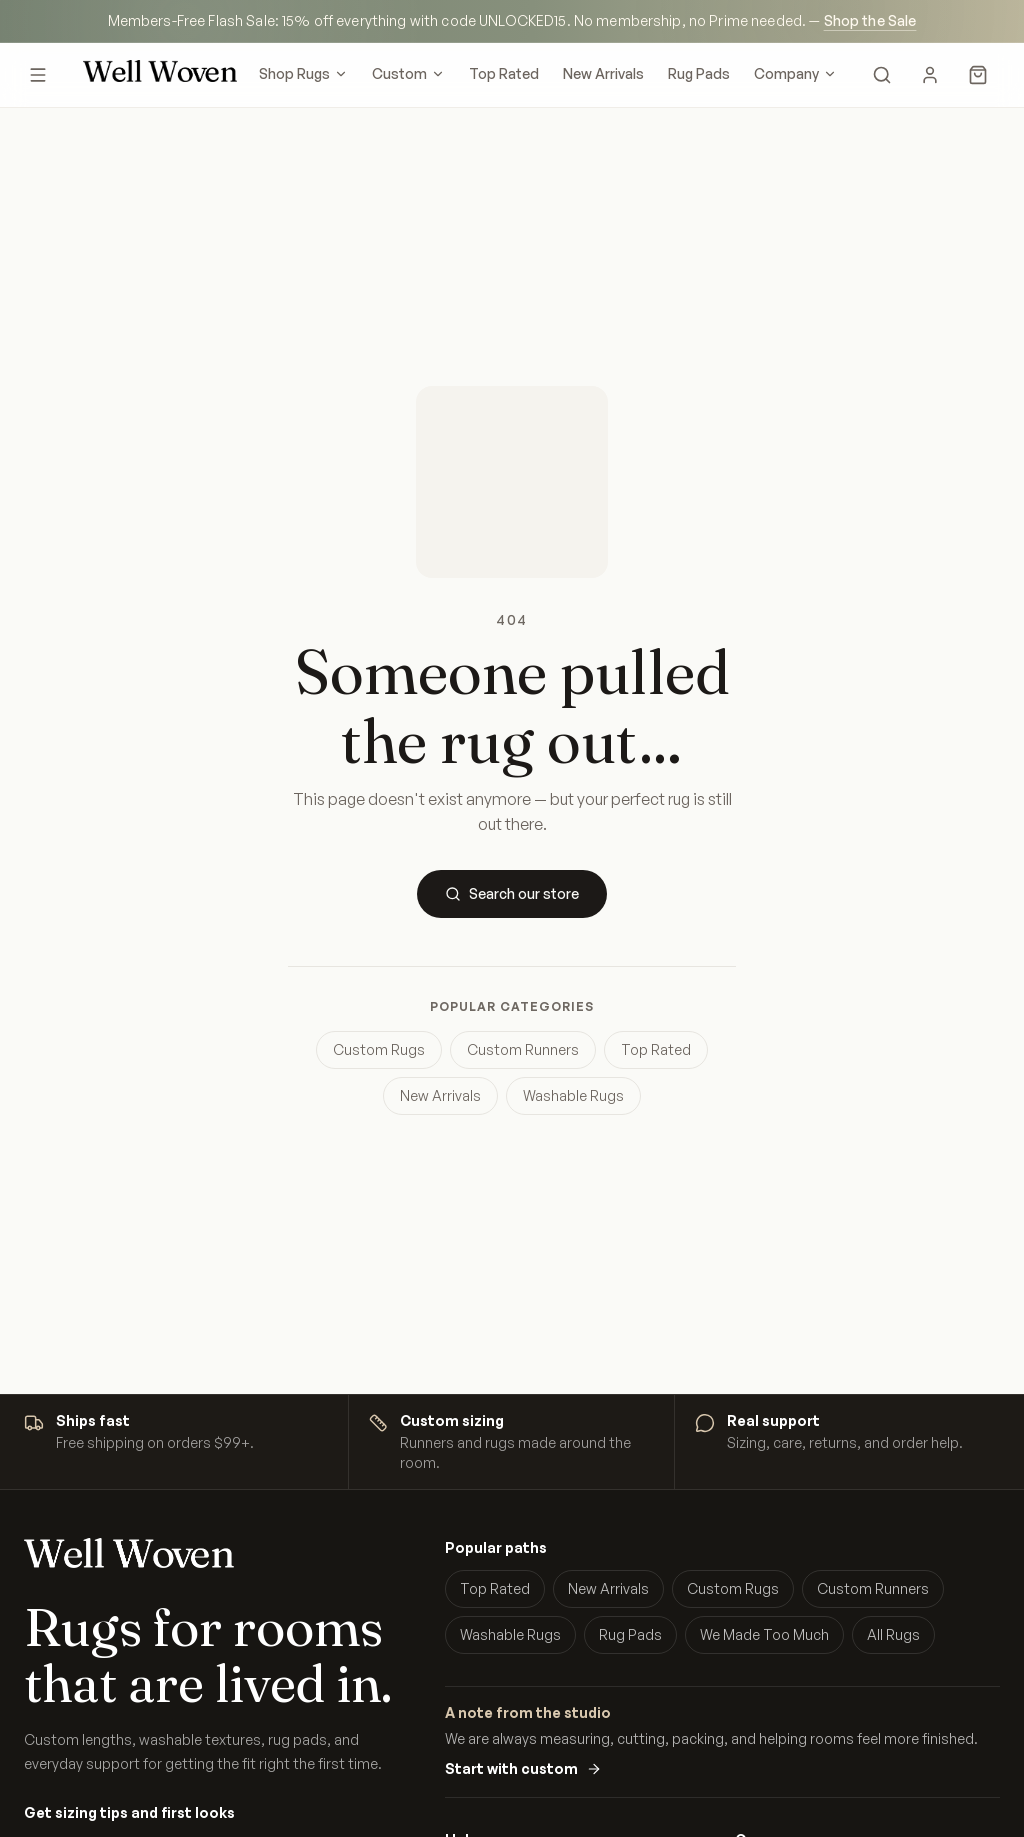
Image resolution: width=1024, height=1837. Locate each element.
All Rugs (893, 1634)
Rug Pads (699, 73)
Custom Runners (523, 1049)
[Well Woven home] (160, 75)
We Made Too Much (764, 1634)
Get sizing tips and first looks (129, 1812)
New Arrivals (603, 73)
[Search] (882, 75)
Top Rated (504, 73)
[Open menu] (38, 75)
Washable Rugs (573, 1095)
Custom (408, 73)
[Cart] (978, 75)
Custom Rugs (379, 1049)
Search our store (512, 893)
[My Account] (930, 75)
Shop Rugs (303, 73)
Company (795, 73)
